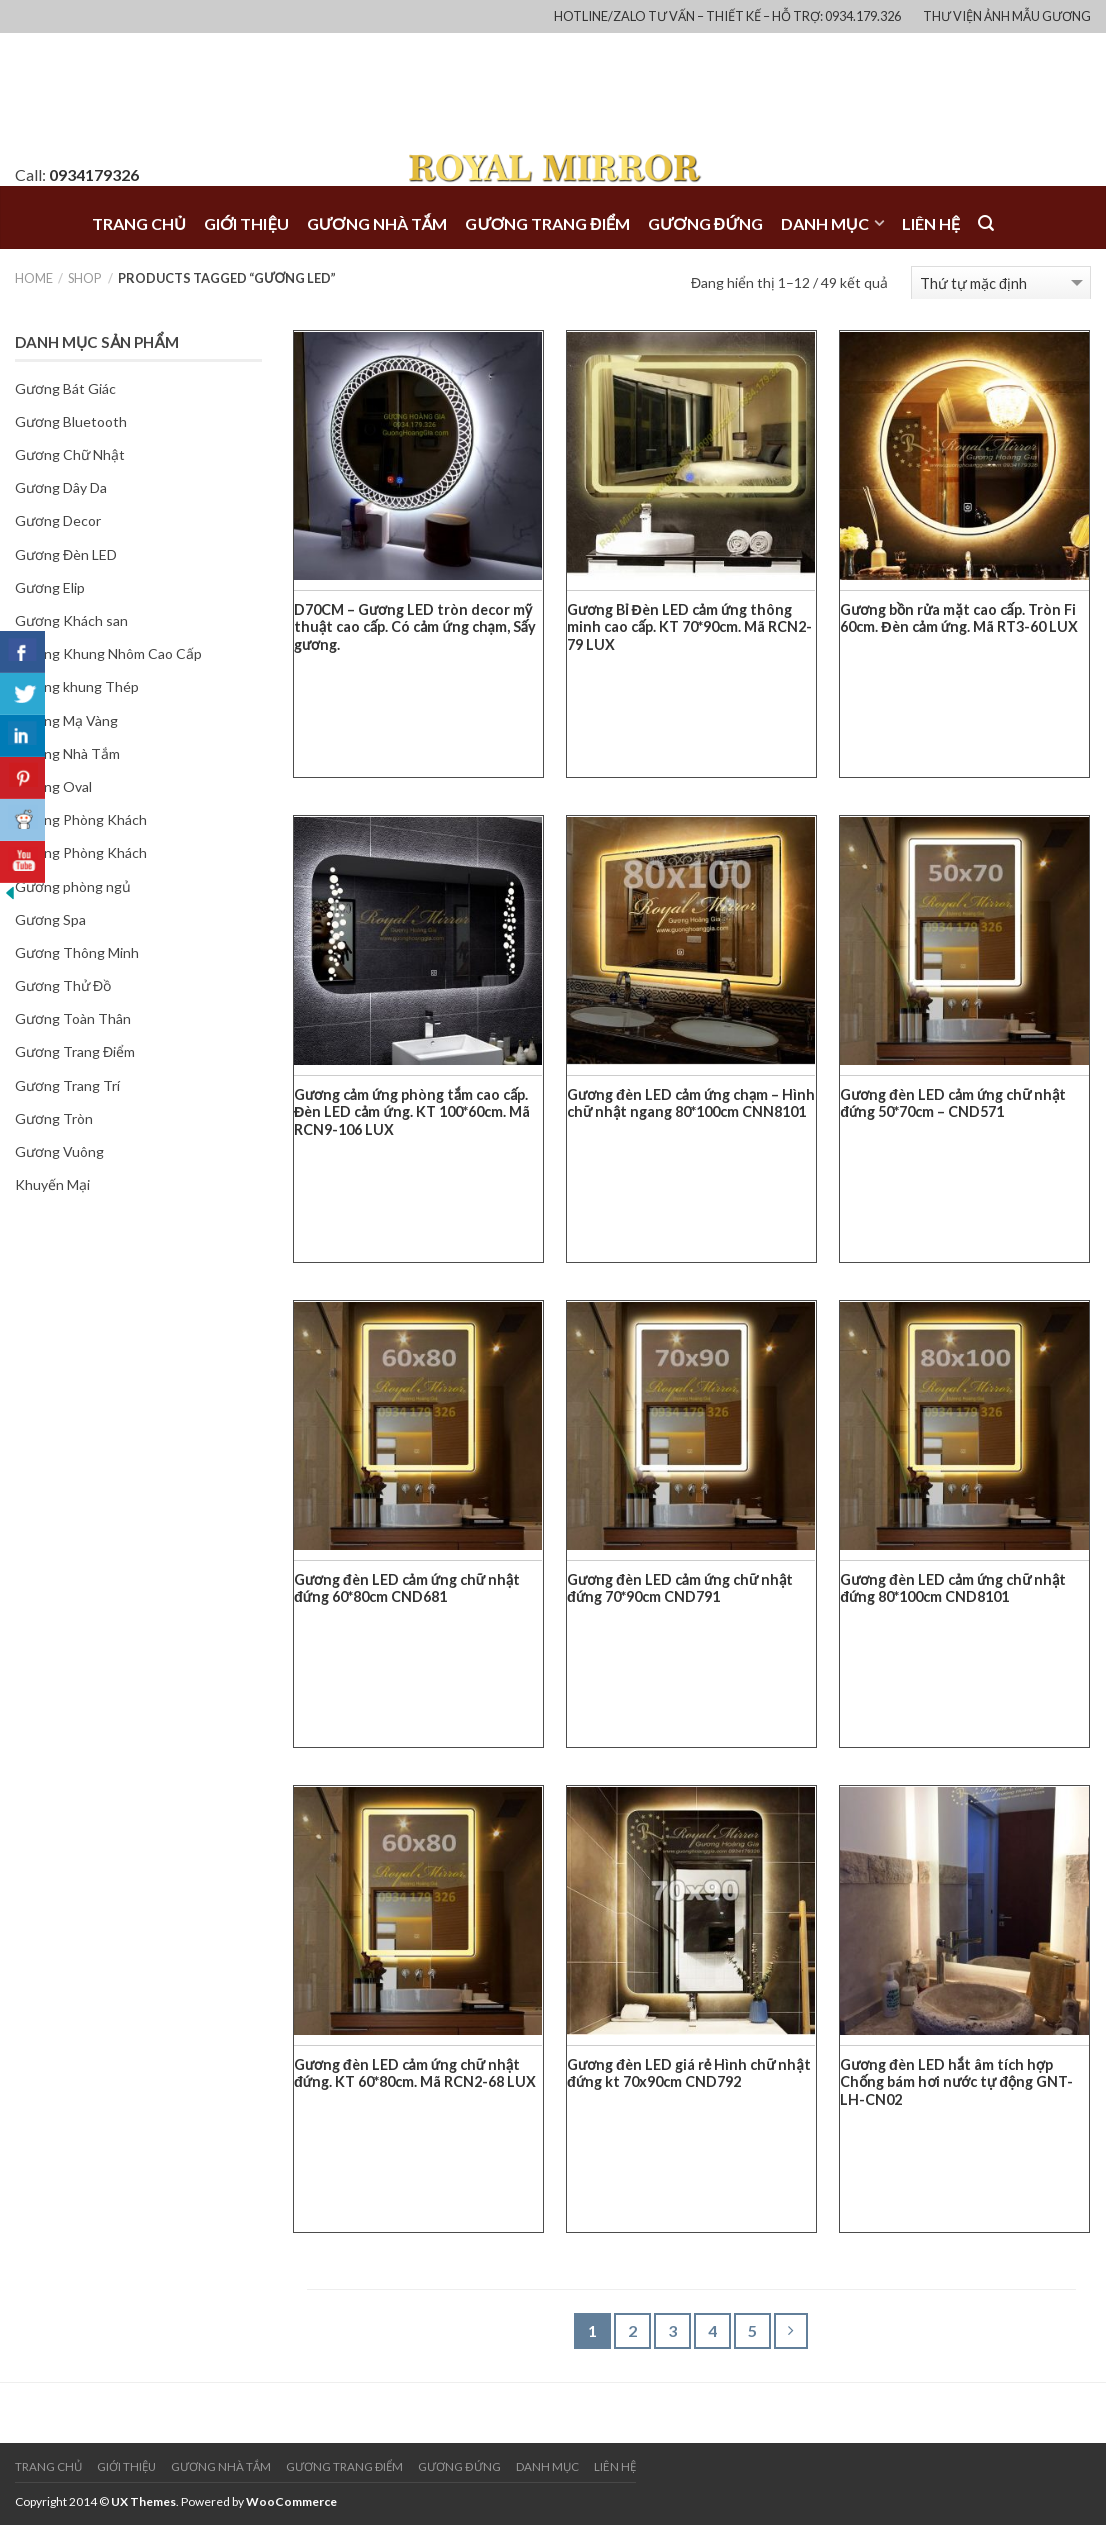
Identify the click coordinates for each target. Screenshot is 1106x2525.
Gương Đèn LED (66, 554)
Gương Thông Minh (77, 952)
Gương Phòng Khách (81, 852)
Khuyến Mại (52, 1184)
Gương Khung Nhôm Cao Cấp (108, 653)
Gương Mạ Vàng (66, 720)
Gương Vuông (59, 1151)
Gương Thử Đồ (63, 985)
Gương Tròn (54, 1118)
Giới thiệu (246, 223)
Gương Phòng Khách (81, 819)
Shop (84, 278)
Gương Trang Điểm (75, 1051)
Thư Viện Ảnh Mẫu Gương (1007, 16)
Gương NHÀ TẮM (377, 223)
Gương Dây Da (61, 487)
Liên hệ (931, 223)
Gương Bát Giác (65, 388)
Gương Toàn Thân (73, 1018)
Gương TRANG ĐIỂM (547, 223)
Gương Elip (50, 587)
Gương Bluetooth (71, 421)
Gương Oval (53, 786)
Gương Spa (50, 919)
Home (34, 278)
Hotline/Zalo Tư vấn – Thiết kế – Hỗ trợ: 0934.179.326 (727, 16)
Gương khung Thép (77, 686)
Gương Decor (58, 520)
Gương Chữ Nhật (70, 454)
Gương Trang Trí (67, 1085)
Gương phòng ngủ (73, 886)
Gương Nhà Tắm (67, 753)
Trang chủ (139, 223)
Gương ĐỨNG (705, 223)
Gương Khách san (71, 620)
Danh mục (825, 223)
